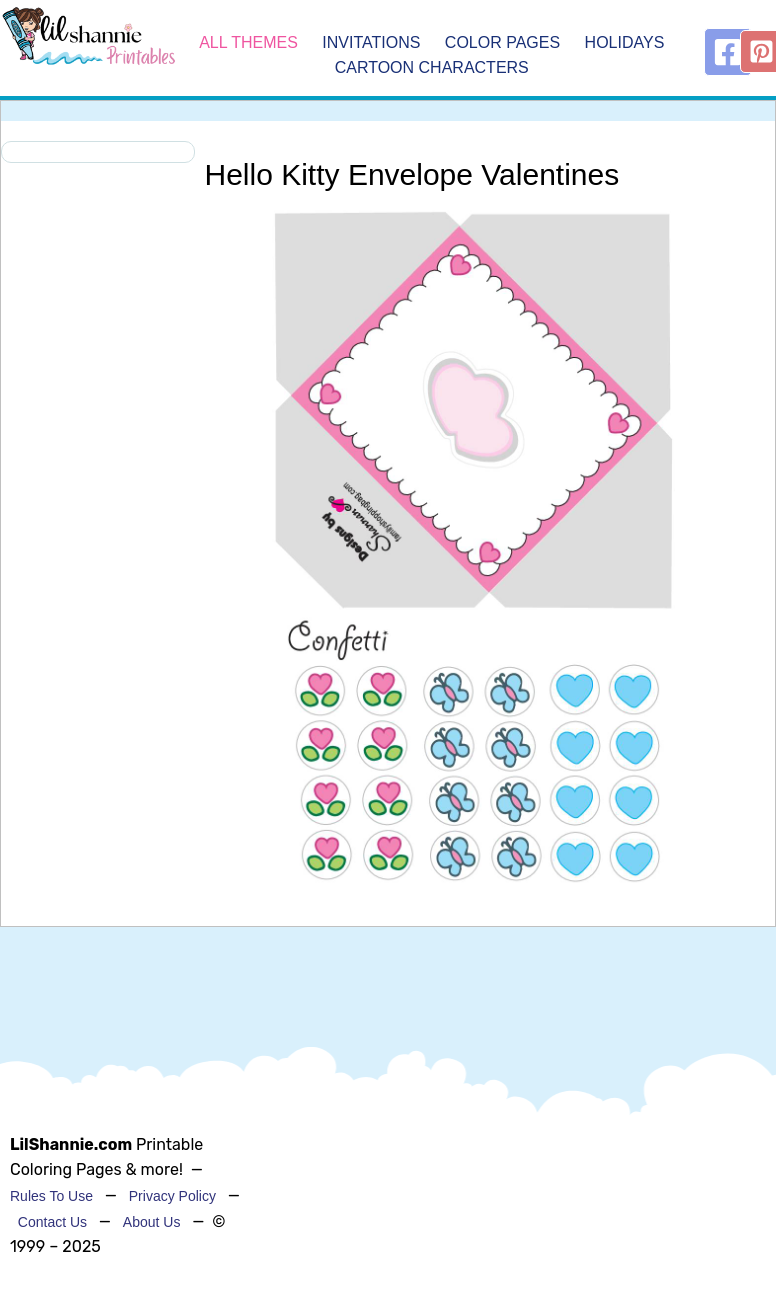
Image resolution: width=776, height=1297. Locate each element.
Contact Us (52, 1222)
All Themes (248, 42)
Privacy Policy (172, 1196)
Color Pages (505, 42)
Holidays (625, 42)
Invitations (373, 42)
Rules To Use (51, 1196)
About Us (152, 1222)
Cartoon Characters (432, 68)
